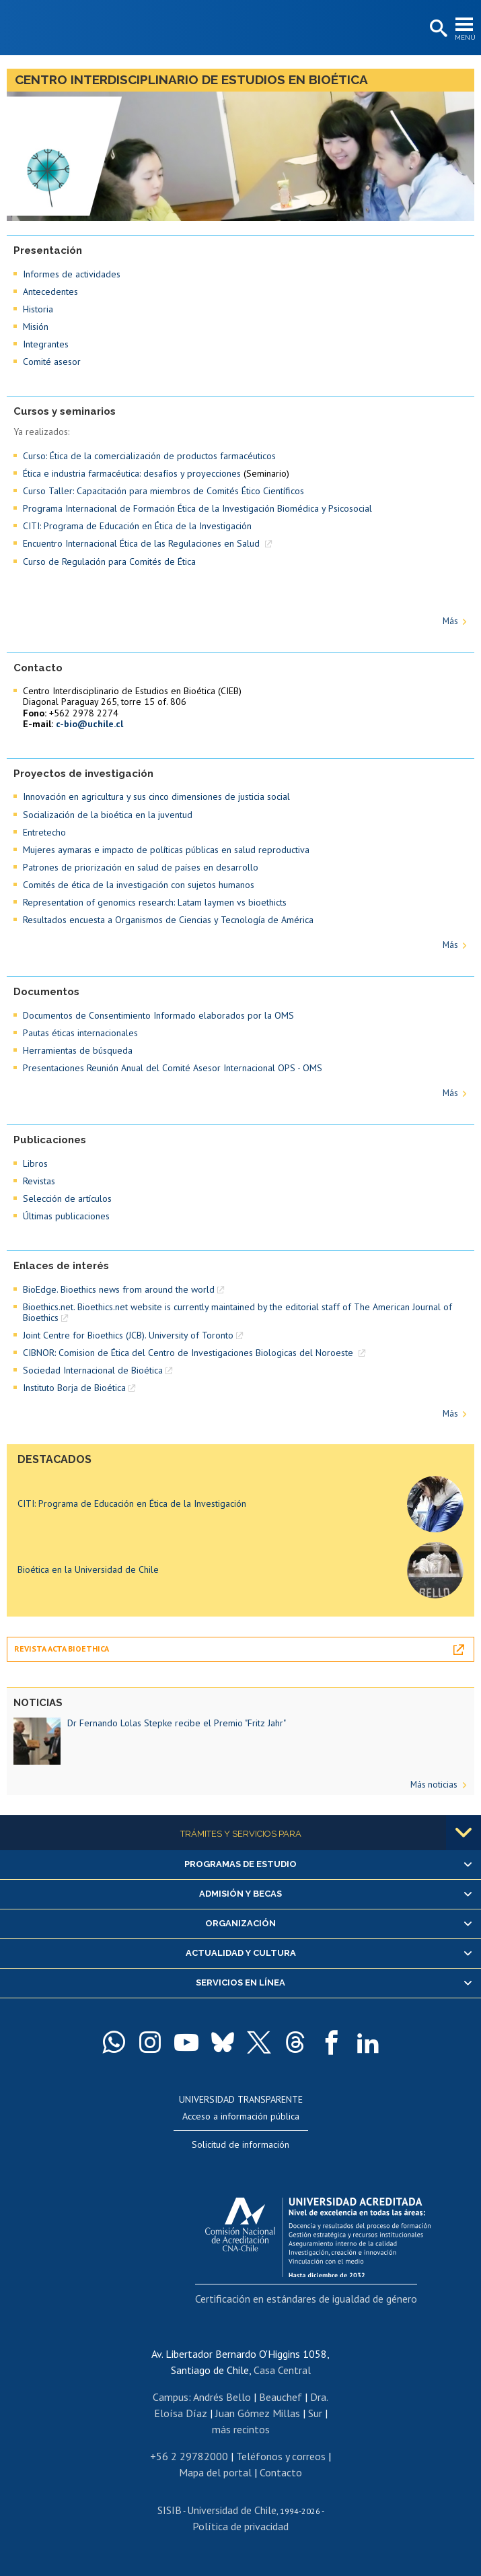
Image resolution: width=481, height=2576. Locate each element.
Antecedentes (50, 291)
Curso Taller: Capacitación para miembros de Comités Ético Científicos (163, 491)
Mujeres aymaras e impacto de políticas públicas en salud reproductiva (166, 850)
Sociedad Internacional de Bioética (93, 1370)
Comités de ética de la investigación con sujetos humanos (138, 885)
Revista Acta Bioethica (61, 1648)
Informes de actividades (71, 274)
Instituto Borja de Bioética (74, 1388)
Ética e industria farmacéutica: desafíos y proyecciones (132, 473)
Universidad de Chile (231, 2510)
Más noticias (433, 1784)
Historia (38, 309)
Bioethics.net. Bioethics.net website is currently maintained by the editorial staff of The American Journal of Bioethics (237, 1312)
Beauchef (280, 2397)
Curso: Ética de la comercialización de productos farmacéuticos (149, 456)
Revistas (39, 1181)
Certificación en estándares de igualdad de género (306, 2298)
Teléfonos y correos (281, 2456)
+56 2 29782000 (189, 2456)
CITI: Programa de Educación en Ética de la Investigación (137, 526)
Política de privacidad (240, 2526)
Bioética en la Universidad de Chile (88, 1569)
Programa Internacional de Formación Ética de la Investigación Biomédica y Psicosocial (197, 508)
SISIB (169, 2510)
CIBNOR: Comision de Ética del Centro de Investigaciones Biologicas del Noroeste (189, 1353)
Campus (170, 2397)
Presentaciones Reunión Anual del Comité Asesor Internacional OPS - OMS (172, 1068)
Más (450, 621)
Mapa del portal (215, 2472)
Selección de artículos (67, 1198)
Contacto (281, 2472)
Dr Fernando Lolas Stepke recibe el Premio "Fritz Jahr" (176, 1723)
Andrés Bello (222, 2397)
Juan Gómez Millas (257, 2413)
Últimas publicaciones (66, 1216)
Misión (35, 326)
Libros (35, 1163)
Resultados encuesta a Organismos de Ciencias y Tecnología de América (168, 920)
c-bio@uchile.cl (89, 724)
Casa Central (282, 2370)
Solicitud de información (240, 2144)
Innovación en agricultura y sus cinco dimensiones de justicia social (156, 796)
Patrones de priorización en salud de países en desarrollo (140, 867)
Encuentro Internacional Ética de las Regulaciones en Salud (142, 543)
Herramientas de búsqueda (78, 1050)
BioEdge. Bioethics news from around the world (119, 1289)
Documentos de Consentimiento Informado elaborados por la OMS (158, 1015)
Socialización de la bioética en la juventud (107, 815)
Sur (315, 2413)
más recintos (241, 2429)
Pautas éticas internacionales (80, 1033)
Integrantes (46, 344)
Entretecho (44, 832)
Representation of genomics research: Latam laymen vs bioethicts (155, 902)
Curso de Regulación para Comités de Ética (109, 561)
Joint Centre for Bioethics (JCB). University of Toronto (128, 1335)
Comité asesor (52, 361)
